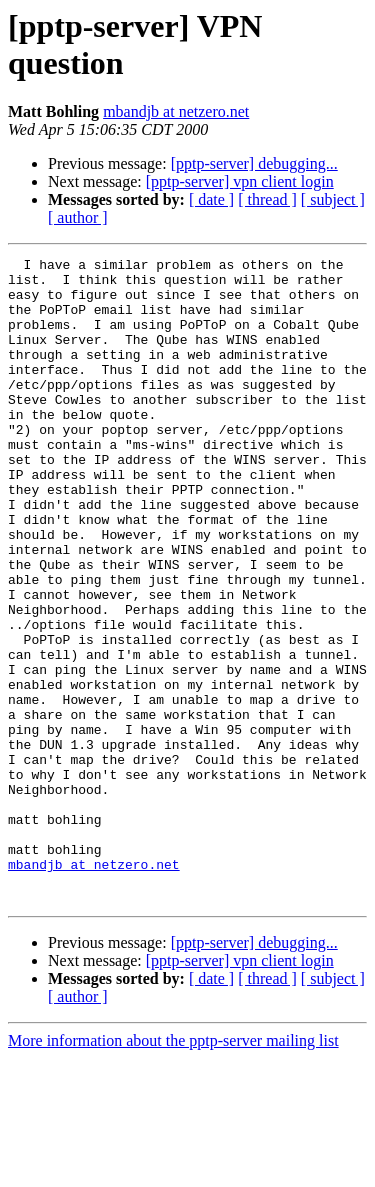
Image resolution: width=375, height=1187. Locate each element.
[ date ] (211, 199)
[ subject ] (333, 199)
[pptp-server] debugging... (254, 163)
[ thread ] (267, 199)
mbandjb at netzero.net (176, 111)
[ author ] (78, 217)
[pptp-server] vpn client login (240, 181)
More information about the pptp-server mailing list (173, 1169)
